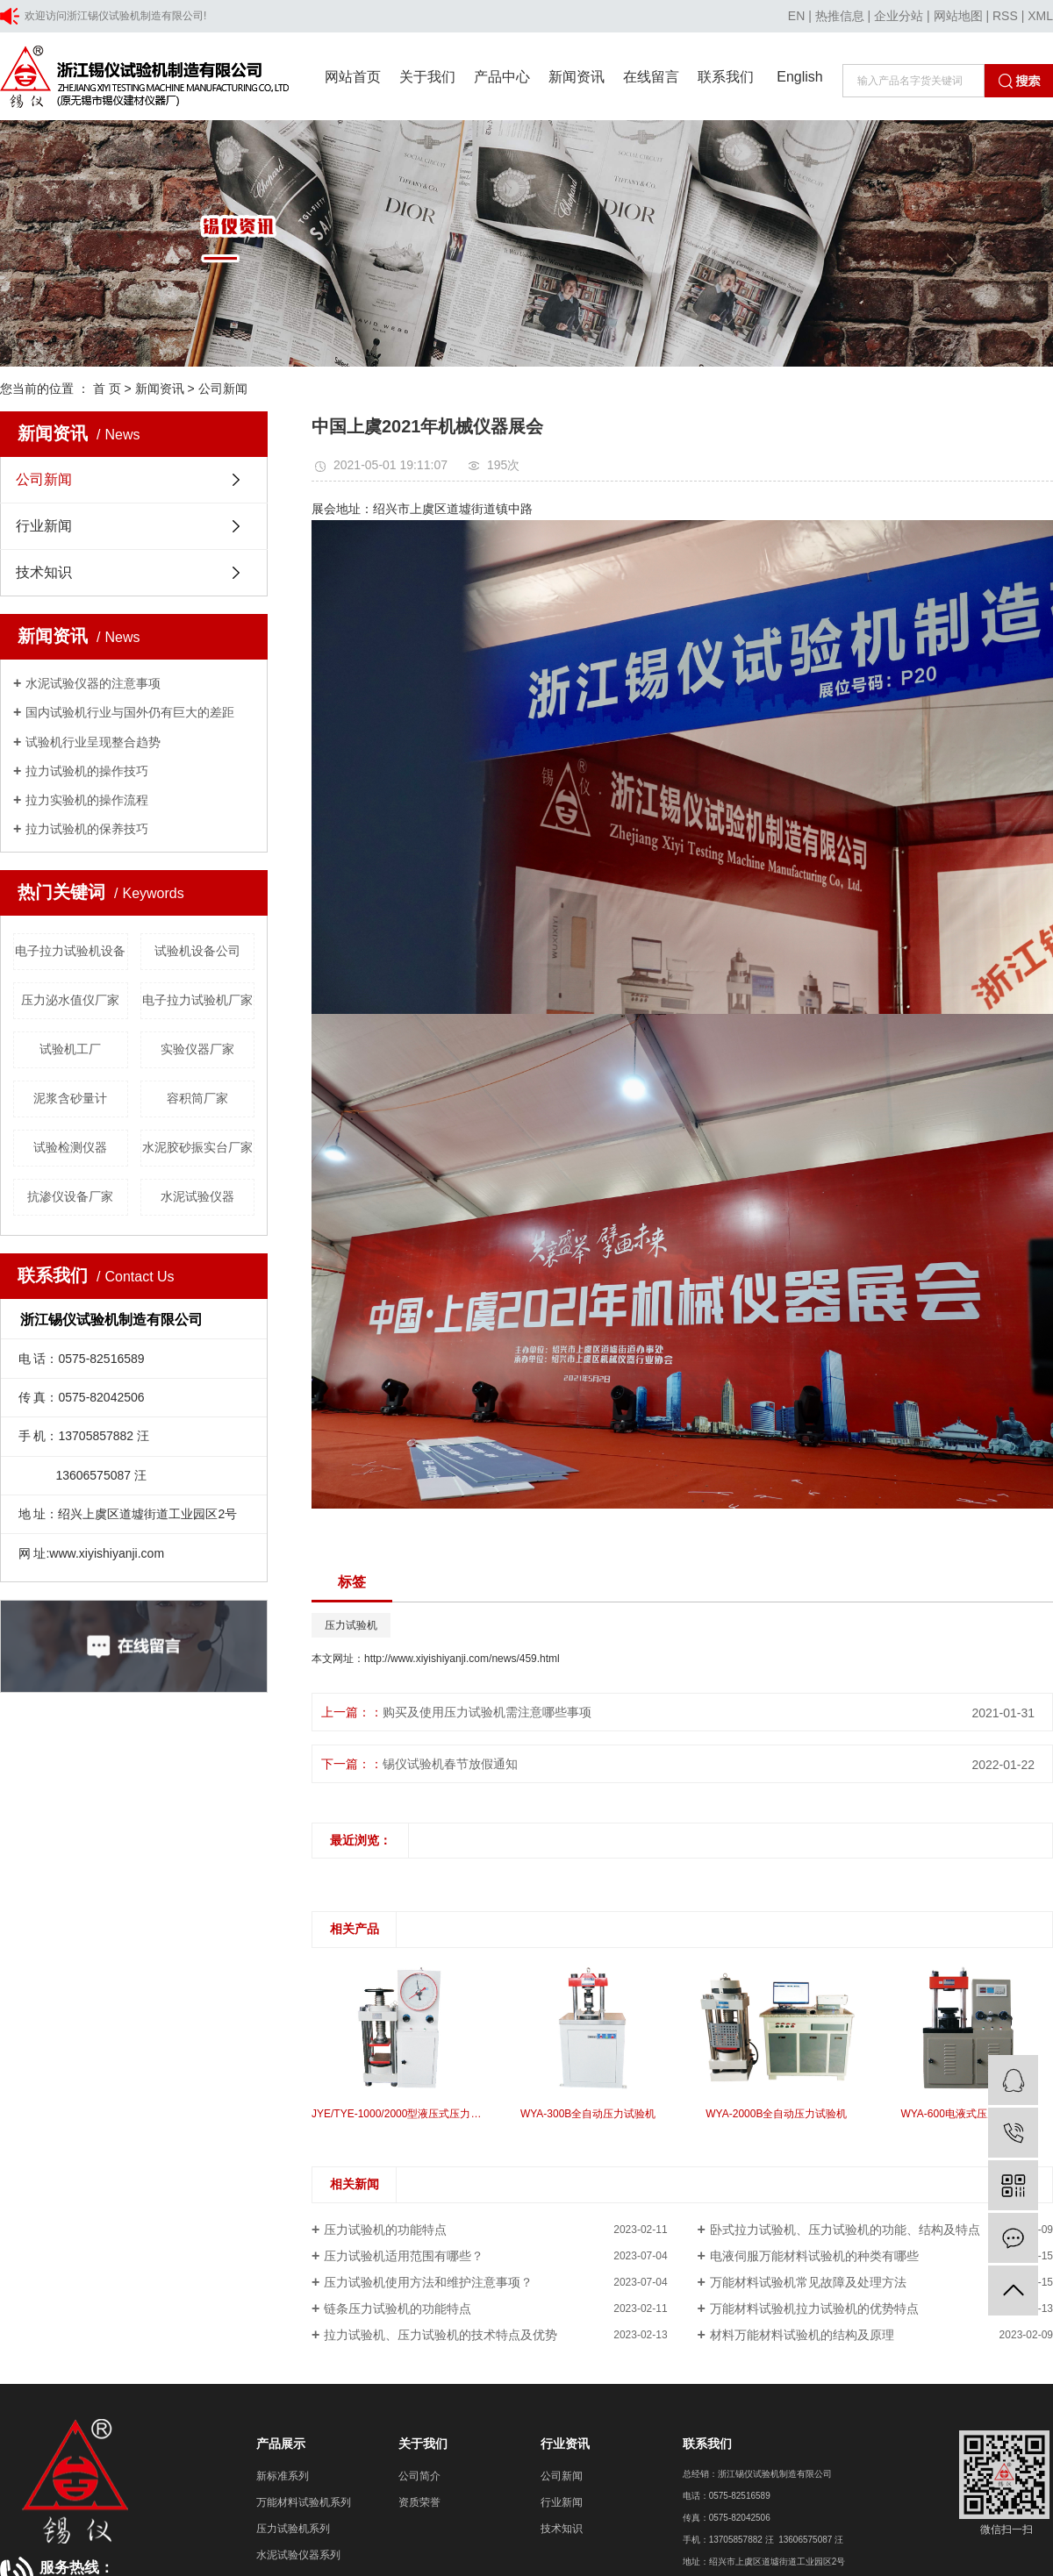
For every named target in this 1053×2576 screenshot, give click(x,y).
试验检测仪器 (70, 1147)
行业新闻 (44, 525)
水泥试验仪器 (197, 1196)
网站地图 (958, 16)
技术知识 (44, 572)
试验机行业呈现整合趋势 (93, 742)
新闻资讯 (576, 76)
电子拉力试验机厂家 (197, 1000)
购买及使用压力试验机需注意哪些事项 (487, 1712)
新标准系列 (282, 2476)
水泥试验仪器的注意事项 (93, 683)
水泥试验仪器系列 (298, 2555)
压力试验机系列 (293, 2528)
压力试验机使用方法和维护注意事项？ (428, 2282)
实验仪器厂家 (197, 1049)
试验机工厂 (70, 1049)
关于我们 (427, 76)
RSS (1005, 16)
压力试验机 (351, 1625)
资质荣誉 (419, 2502)
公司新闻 (222, 389)
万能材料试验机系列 (303, 2502)
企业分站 (898, 16)
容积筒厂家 (197, 1098)
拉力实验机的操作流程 (86, 800)
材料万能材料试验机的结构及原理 (802, 2335)
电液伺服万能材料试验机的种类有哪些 (814, 2256)
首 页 (107, 389)
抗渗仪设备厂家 (70, 1196)
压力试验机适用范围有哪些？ (404, 2256)
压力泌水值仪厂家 (70, 1000)
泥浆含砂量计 (70, 1098)
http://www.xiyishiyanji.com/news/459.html (462, 1658)
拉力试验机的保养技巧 (86, 829)
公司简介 (419, 2476)
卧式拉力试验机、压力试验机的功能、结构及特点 (845, 2230)
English (799, 76)
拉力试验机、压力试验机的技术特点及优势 (440, 2335)
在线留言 (651, 76)
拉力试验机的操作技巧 (86, 771)
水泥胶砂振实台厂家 (197, 1147)
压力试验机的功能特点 (385, 2230)
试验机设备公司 (197, 951)
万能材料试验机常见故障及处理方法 (808, 2282)
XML (1040, 16)
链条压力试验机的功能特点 (397, 2308)
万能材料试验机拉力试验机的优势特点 (814, 2308)
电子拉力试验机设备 (70, 951)
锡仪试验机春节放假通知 (450, 1764)
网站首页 (353, 76)
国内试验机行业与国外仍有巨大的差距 (129, 712)
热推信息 (839, 16)
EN (796, 16)
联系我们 (726, 76)
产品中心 (502, 76)
